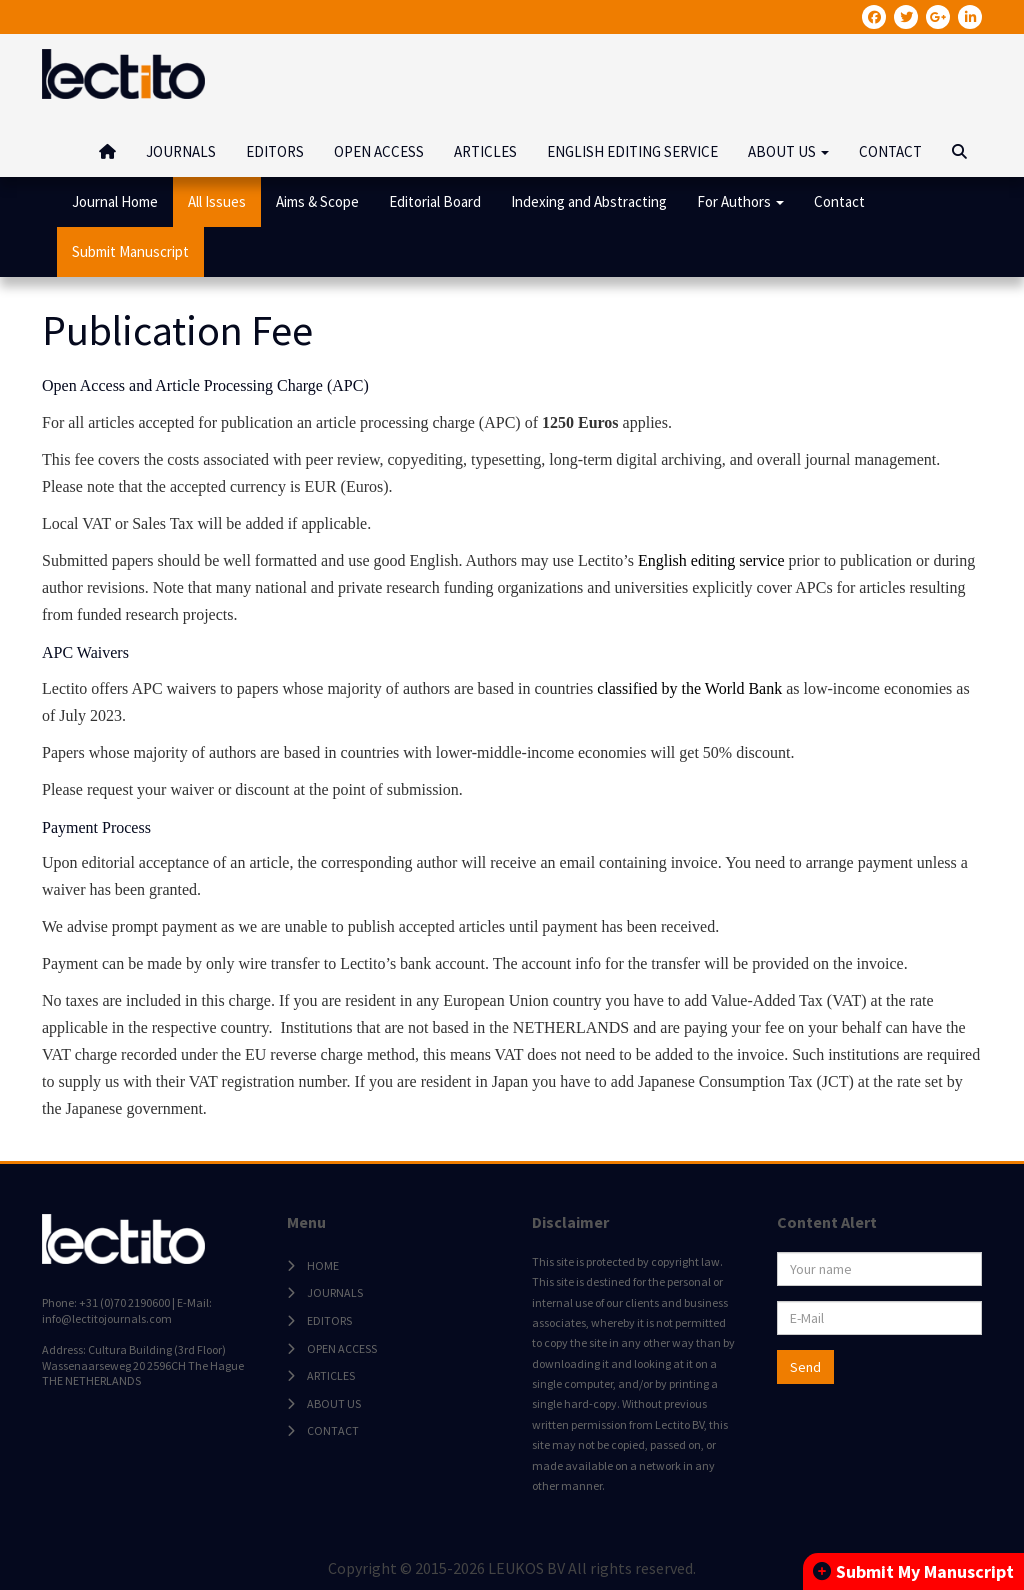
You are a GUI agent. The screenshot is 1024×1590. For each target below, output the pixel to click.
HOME (323, 1265)
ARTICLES (485, 151)
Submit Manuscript (130, 251)
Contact (839, 201)
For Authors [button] (740, 201)
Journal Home (115, 201)
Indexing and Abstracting (589, 201)
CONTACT (890, 151)
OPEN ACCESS (379, 151)
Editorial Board (435, 201)
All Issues (217, 201)
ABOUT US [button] (788, 151)
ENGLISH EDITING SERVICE (632, 151)
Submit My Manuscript (913, 1571)
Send (805, 1367)
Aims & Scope (317, 201)
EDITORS (275, 151)
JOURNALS (181, 151)
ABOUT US (334, 1403)
